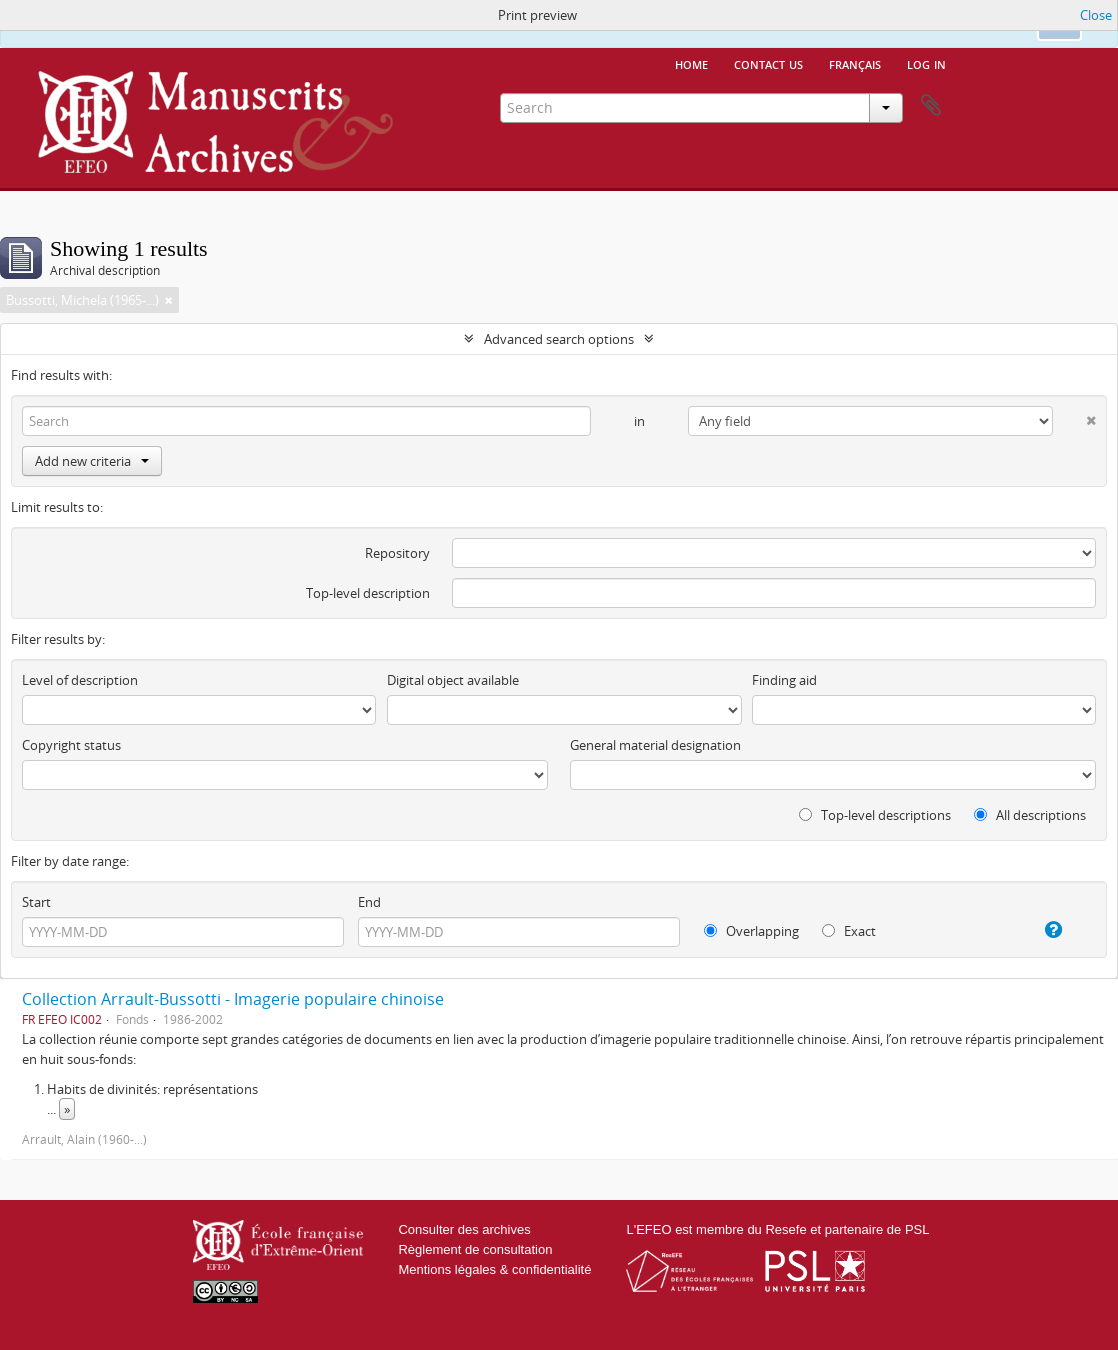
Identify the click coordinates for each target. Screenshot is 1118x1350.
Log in (926, 63)
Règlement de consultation (475, 1249)
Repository (397, 553)
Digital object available (453, 680)
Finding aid (784, 680)
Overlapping (751, 931)
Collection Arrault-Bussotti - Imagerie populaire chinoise (233, 999)
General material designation (655, 745)
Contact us (768, 63)
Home (691, 63)
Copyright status (71, 745)
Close (1096, 15)
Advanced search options (559, 339)
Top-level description (368, 593)
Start (36, 902)
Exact (849, 931)
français (855, 63)
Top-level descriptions (875, 815)
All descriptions (1030, 815)
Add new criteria (92, 461)
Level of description (80, 680)
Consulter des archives (464, 1229)
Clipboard (931, 106)
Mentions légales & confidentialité (494, 1269)
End (369, 902)
